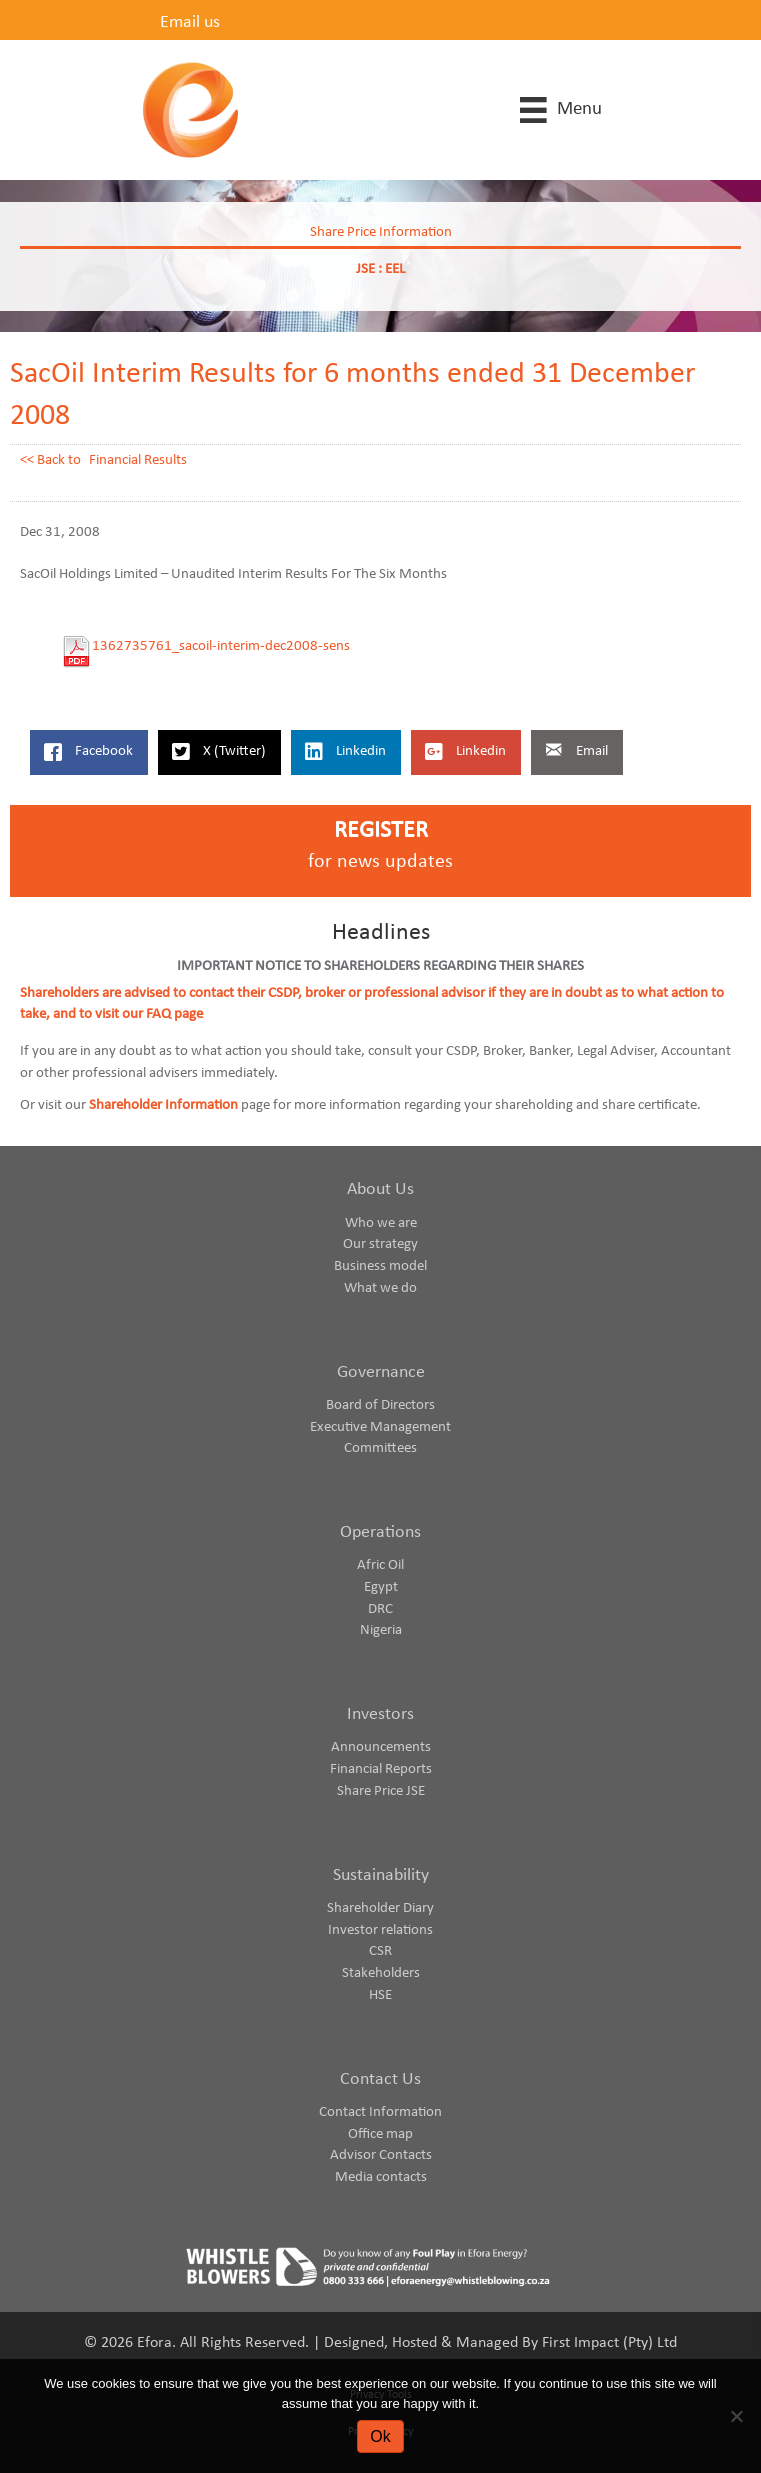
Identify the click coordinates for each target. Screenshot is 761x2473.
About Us (380, 1189)
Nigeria (381, 1630)
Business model (380, 1266)
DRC (380, 1609)
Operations (380, 1532)
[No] (736, 2416)
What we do (380, 1288)
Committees (380, 1448)
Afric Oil (380, 1565)
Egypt (381, 1587)
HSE (380, 1995)
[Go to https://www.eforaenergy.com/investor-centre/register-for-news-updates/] (380, 851)
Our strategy (380, 1244)
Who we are (381, 1223)
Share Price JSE (381, 1791)
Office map (380, 2134)
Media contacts (381, 2177)
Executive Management (380, 1427)
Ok (380, 2436)
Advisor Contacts (381, 2155)
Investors (380, 1714)
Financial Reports (381, 1769)
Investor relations (380, 1930)
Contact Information (380, 2112)
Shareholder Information (163, 1105)
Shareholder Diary (380, 1908)
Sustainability (381, 1875)
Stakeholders (381, 1973)
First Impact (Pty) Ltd (609, 2343)
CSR (380, 1951)
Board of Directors (380, 1405)
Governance (381, 1372)
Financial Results (138, 460)
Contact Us (380, 2079)
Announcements (381, 1747)
